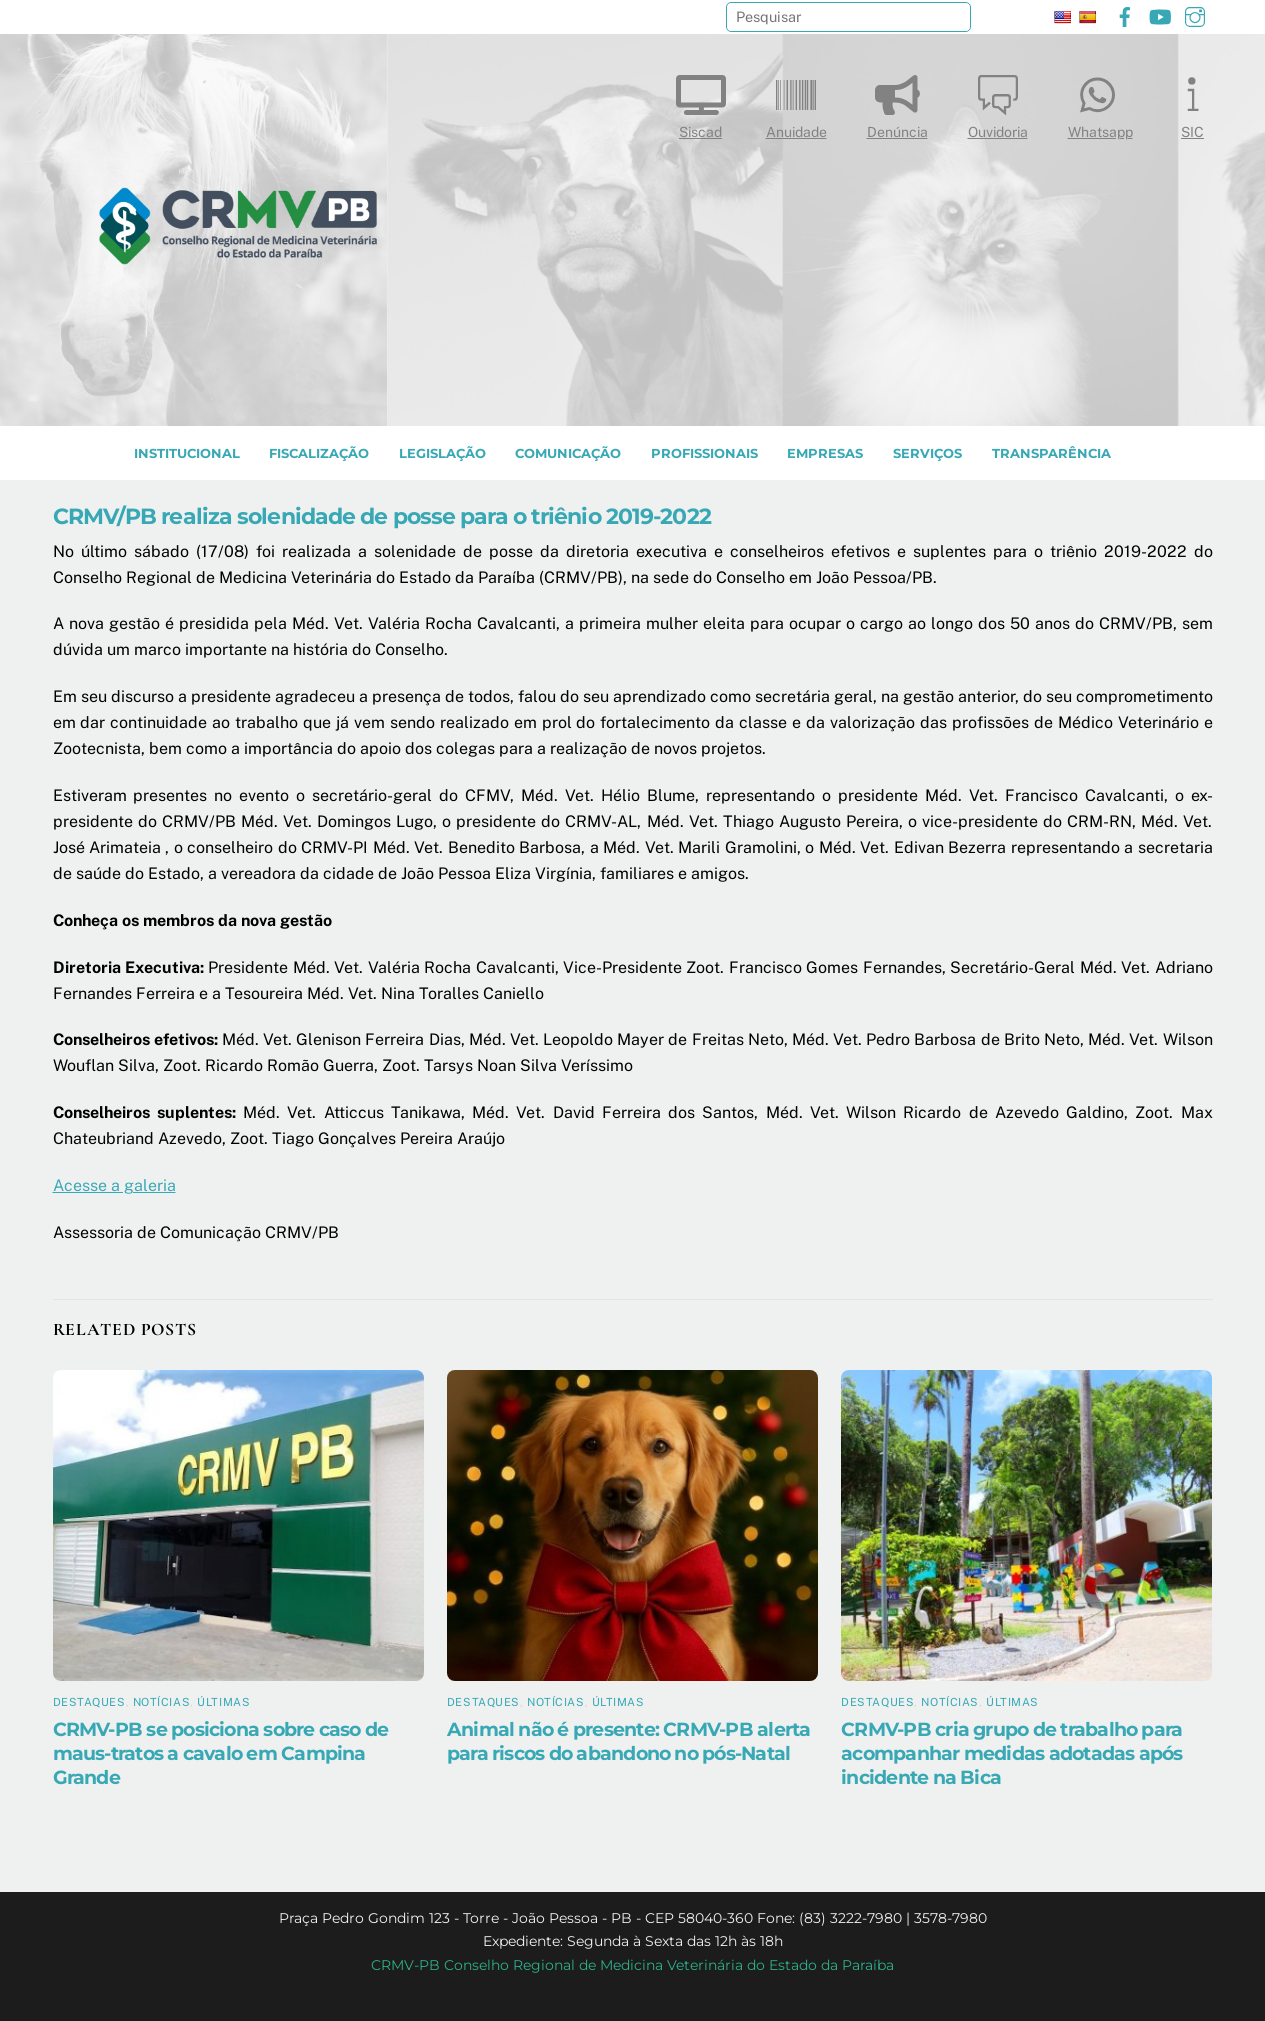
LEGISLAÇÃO (442, 453)
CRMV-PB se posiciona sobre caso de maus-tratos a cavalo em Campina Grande (221, 1753)
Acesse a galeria (114, 1185)
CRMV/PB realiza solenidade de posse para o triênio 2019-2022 (382, 516)
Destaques (89, 1702)
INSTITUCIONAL (187, 453)
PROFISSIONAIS (704, 453)
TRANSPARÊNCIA (1051, 453)
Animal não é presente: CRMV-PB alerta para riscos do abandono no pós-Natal (629, 1741)
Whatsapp (1100, 102)
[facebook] (1125, 14)
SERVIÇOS (927, 453)
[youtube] (1160, 14)
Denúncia (897, 102)
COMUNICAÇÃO (568, 453)
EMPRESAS (825, 453)
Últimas (223, 1702)
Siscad (701, 102)
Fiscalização (319, 453)
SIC (1193, 102)
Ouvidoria (998, 102)
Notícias (161, 1702)
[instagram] (1195, 14)
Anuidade (796, 102)
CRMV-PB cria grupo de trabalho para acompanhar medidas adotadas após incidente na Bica (1011, 1753)
